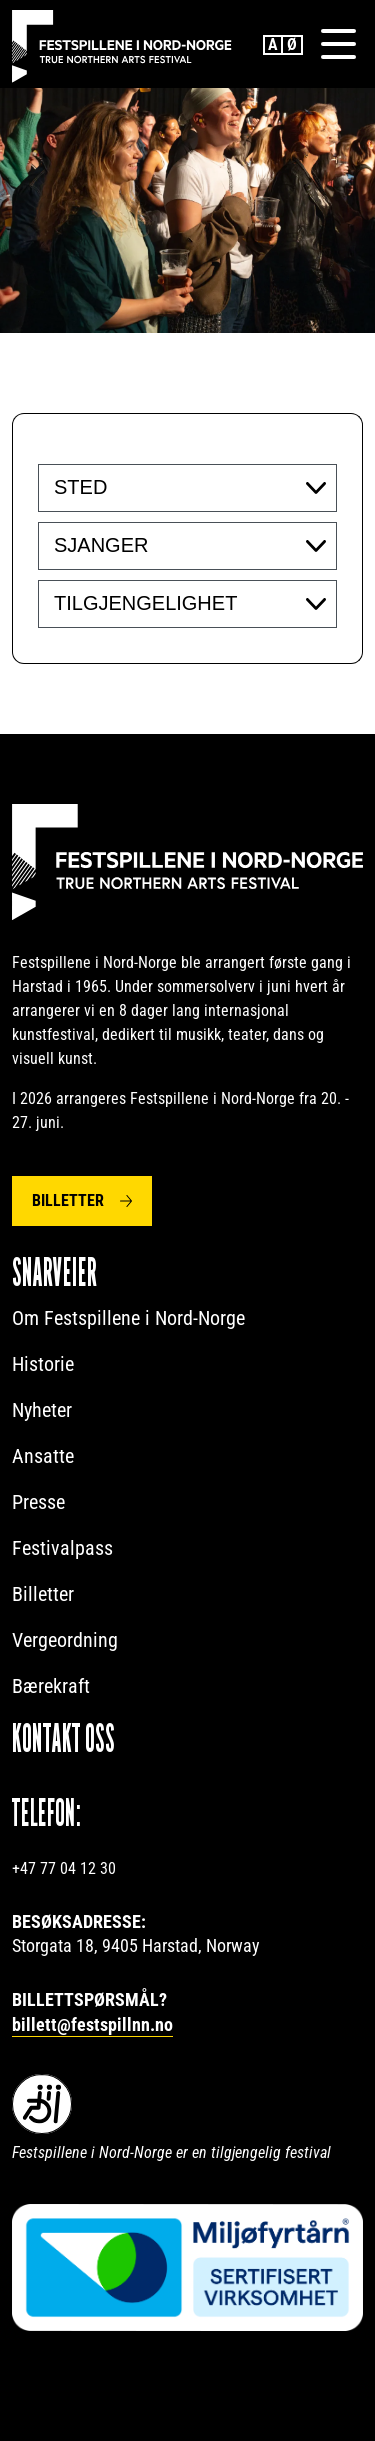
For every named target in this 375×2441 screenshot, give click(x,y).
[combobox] (187, 488)
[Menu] (338, 44)
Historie (43, 1364)
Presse (38, 1502)
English (273, 45)
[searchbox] (176, 487)
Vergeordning (65, 1640)
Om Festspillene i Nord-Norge (128, 1318)
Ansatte (43, 1456)
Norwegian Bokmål (293, 45)
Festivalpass (62, 1548)
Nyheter (42, 1410)
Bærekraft (51, 1686)
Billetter (68, 1200)
